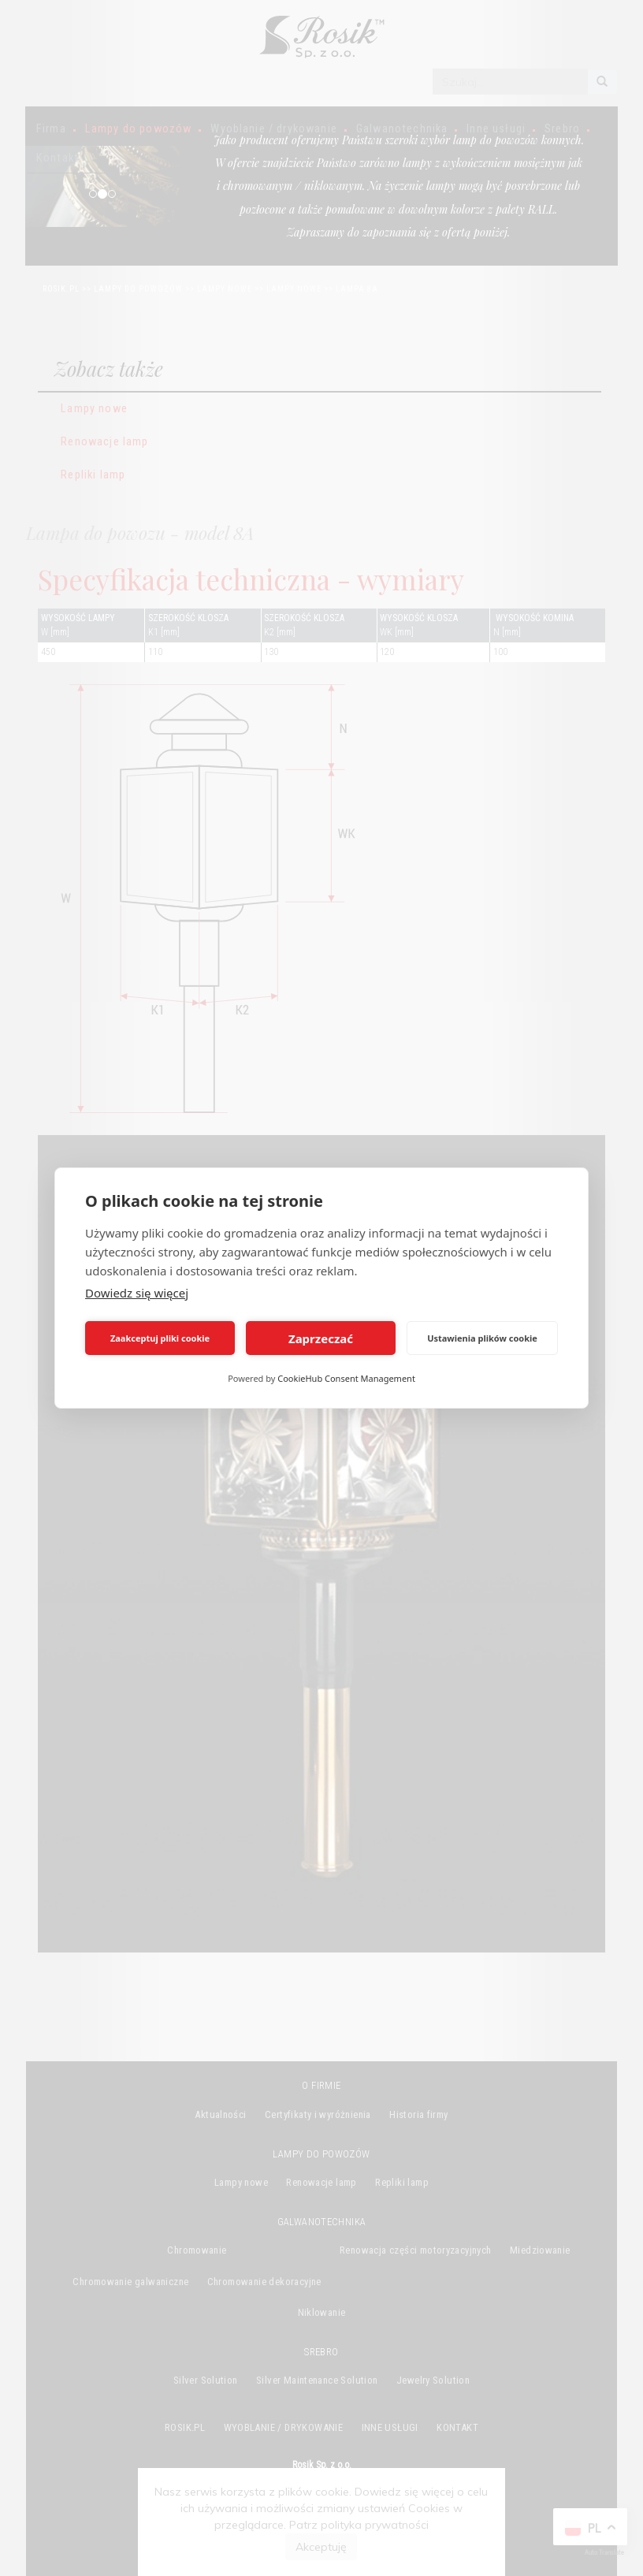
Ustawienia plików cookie (482, 1338)
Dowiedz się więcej (136, 1293)
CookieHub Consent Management (346, 1378)
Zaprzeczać (320, 1338)
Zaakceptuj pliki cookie (160, 1338)
